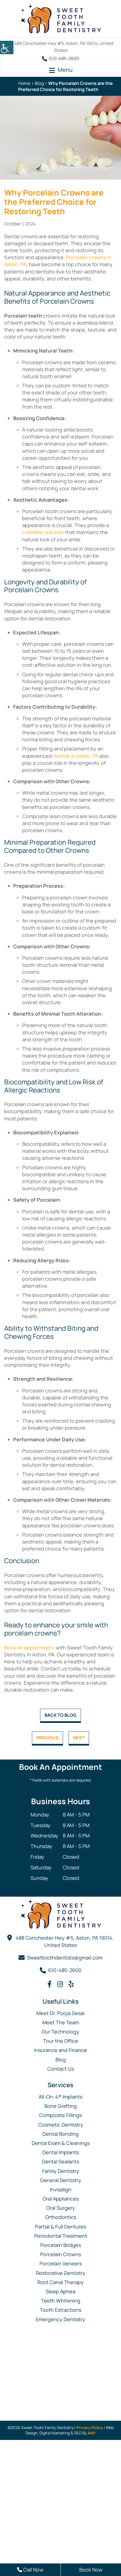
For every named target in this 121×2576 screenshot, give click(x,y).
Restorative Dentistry (60, 2273)
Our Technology (60, 2031)
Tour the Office (60, 2040)
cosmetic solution (43, 532)
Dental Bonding (61, 2133)
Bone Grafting (60, 2106)
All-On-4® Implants (60, 2096)
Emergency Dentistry (60, 2319)
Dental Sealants (60, 2161)
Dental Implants (60, 2152)
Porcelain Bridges (60, 2245)
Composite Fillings (60, 2115)
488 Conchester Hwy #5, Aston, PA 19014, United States (65, 1941)
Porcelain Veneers (60, 2263)
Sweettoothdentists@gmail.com (65, 1957)
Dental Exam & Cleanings (61, 2143)
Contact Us (60, 2068)
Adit (92, 2432)
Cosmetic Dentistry (60, 2124)
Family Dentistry (60, 2171)
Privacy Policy (89, 2427)
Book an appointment (29, 1647)
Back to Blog (60, 1715)
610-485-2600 (60, 58)
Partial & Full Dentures (60, 2226)
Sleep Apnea (60, 2291)
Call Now (30, 2569)
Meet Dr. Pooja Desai (60, 2013)
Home (24, 83)
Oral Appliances (61, 2198)
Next (79, 1738)
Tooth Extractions (60, 2309)
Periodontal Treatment (60, 2235)
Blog (39, 83)
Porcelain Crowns (60, 2254)
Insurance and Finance (60, 2050)
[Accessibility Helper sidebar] (6, 47)
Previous (47, 1738)
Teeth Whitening (60, 2300)
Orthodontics (60, 2217)
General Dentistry (60, 2180)
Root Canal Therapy (60, 2282)
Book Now (91, 2569)
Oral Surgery (60, 2207)
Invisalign (60, 2189)
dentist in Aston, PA (75, 756)
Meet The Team (60, 2022)
